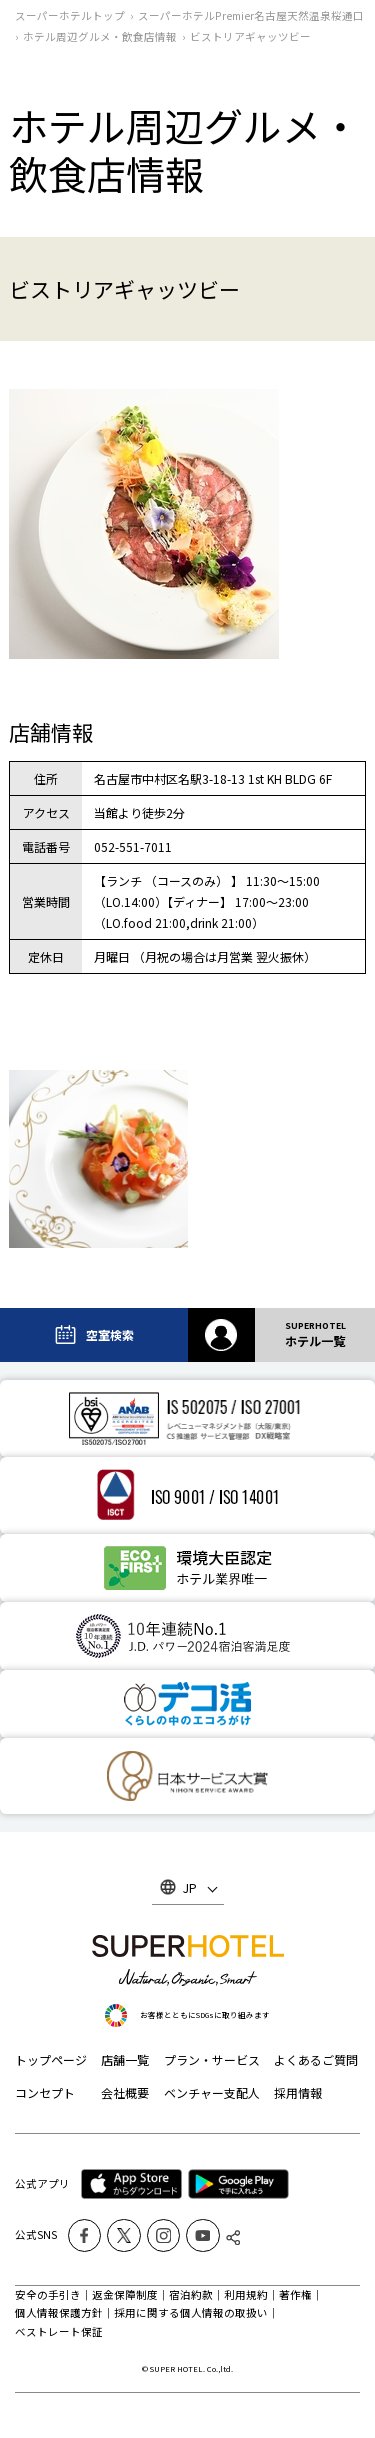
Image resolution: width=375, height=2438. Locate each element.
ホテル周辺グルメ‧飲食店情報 (100, 36)
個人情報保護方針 (59, 2312)
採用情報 (298, 2092)
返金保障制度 (125, 2294)
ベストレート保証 (59, 2331)
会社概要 (125, 2092)
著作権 (295, 2294)
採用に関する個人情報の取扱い (191, 2312)
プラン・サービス (212, 2059)
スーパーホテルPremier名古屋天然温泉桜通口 (251, 15)
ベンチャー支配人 (212, 2092)
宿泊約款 (191, 2294)
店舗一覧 (125, 2059)
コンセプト (45, 2092)
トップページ (51, 2059)
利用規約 (246, 2294)
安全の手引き (48, 2294)
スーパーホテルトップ (70, 15)
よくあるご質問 (316, 2059)
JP (190, 1887)
